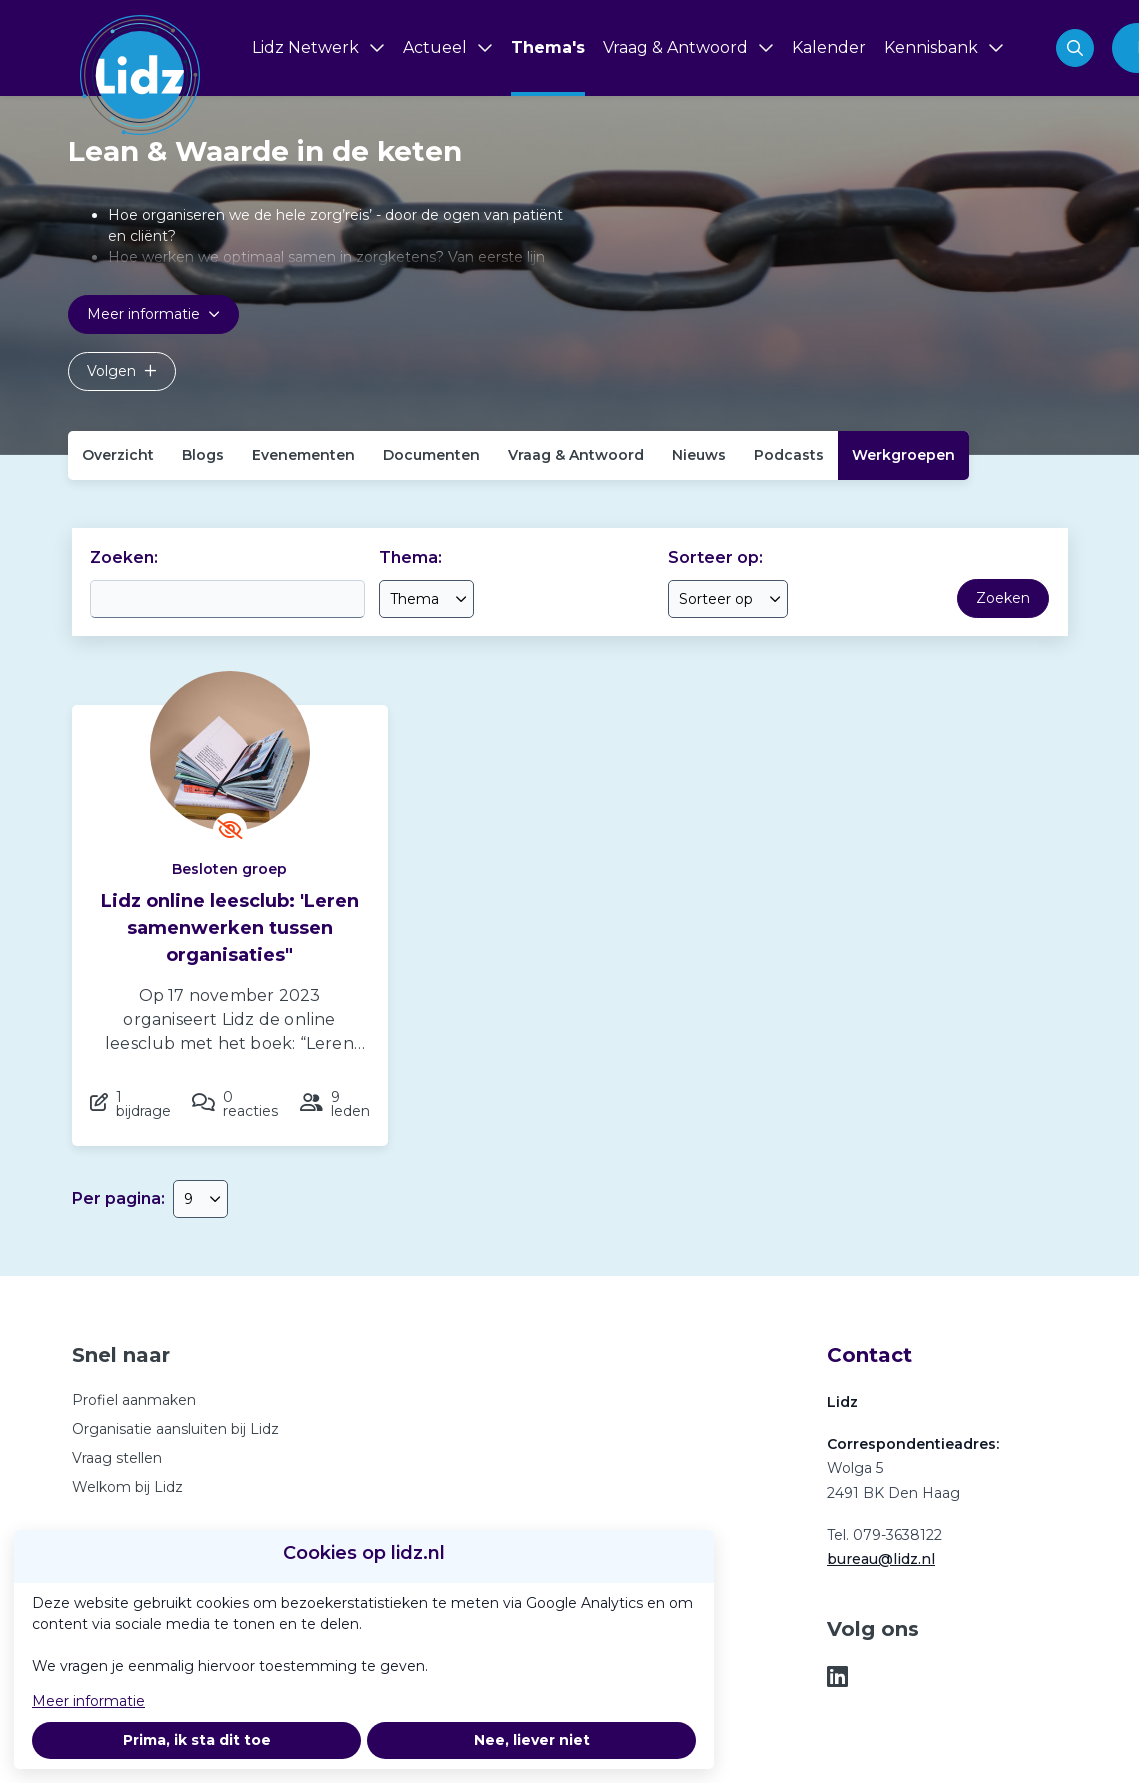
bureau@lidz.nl (881, 1559)
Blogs (203, 455)
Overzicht (118, 455)
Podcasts (789, 455)
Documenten (431, 455)
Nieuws (699, 455)
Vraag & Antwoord (576, 455)
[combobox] (426, 599)
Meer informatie (88, 1701)
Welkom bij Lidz (127, 1487)
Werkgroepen (903, 455)
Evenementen (303, 455)
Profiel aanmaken (134, 1400)
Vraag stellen (117, 1458)
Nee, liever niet (532, 1740)
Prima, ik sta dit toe (197, 1740)
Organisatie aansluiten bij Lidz (175, 1429)
